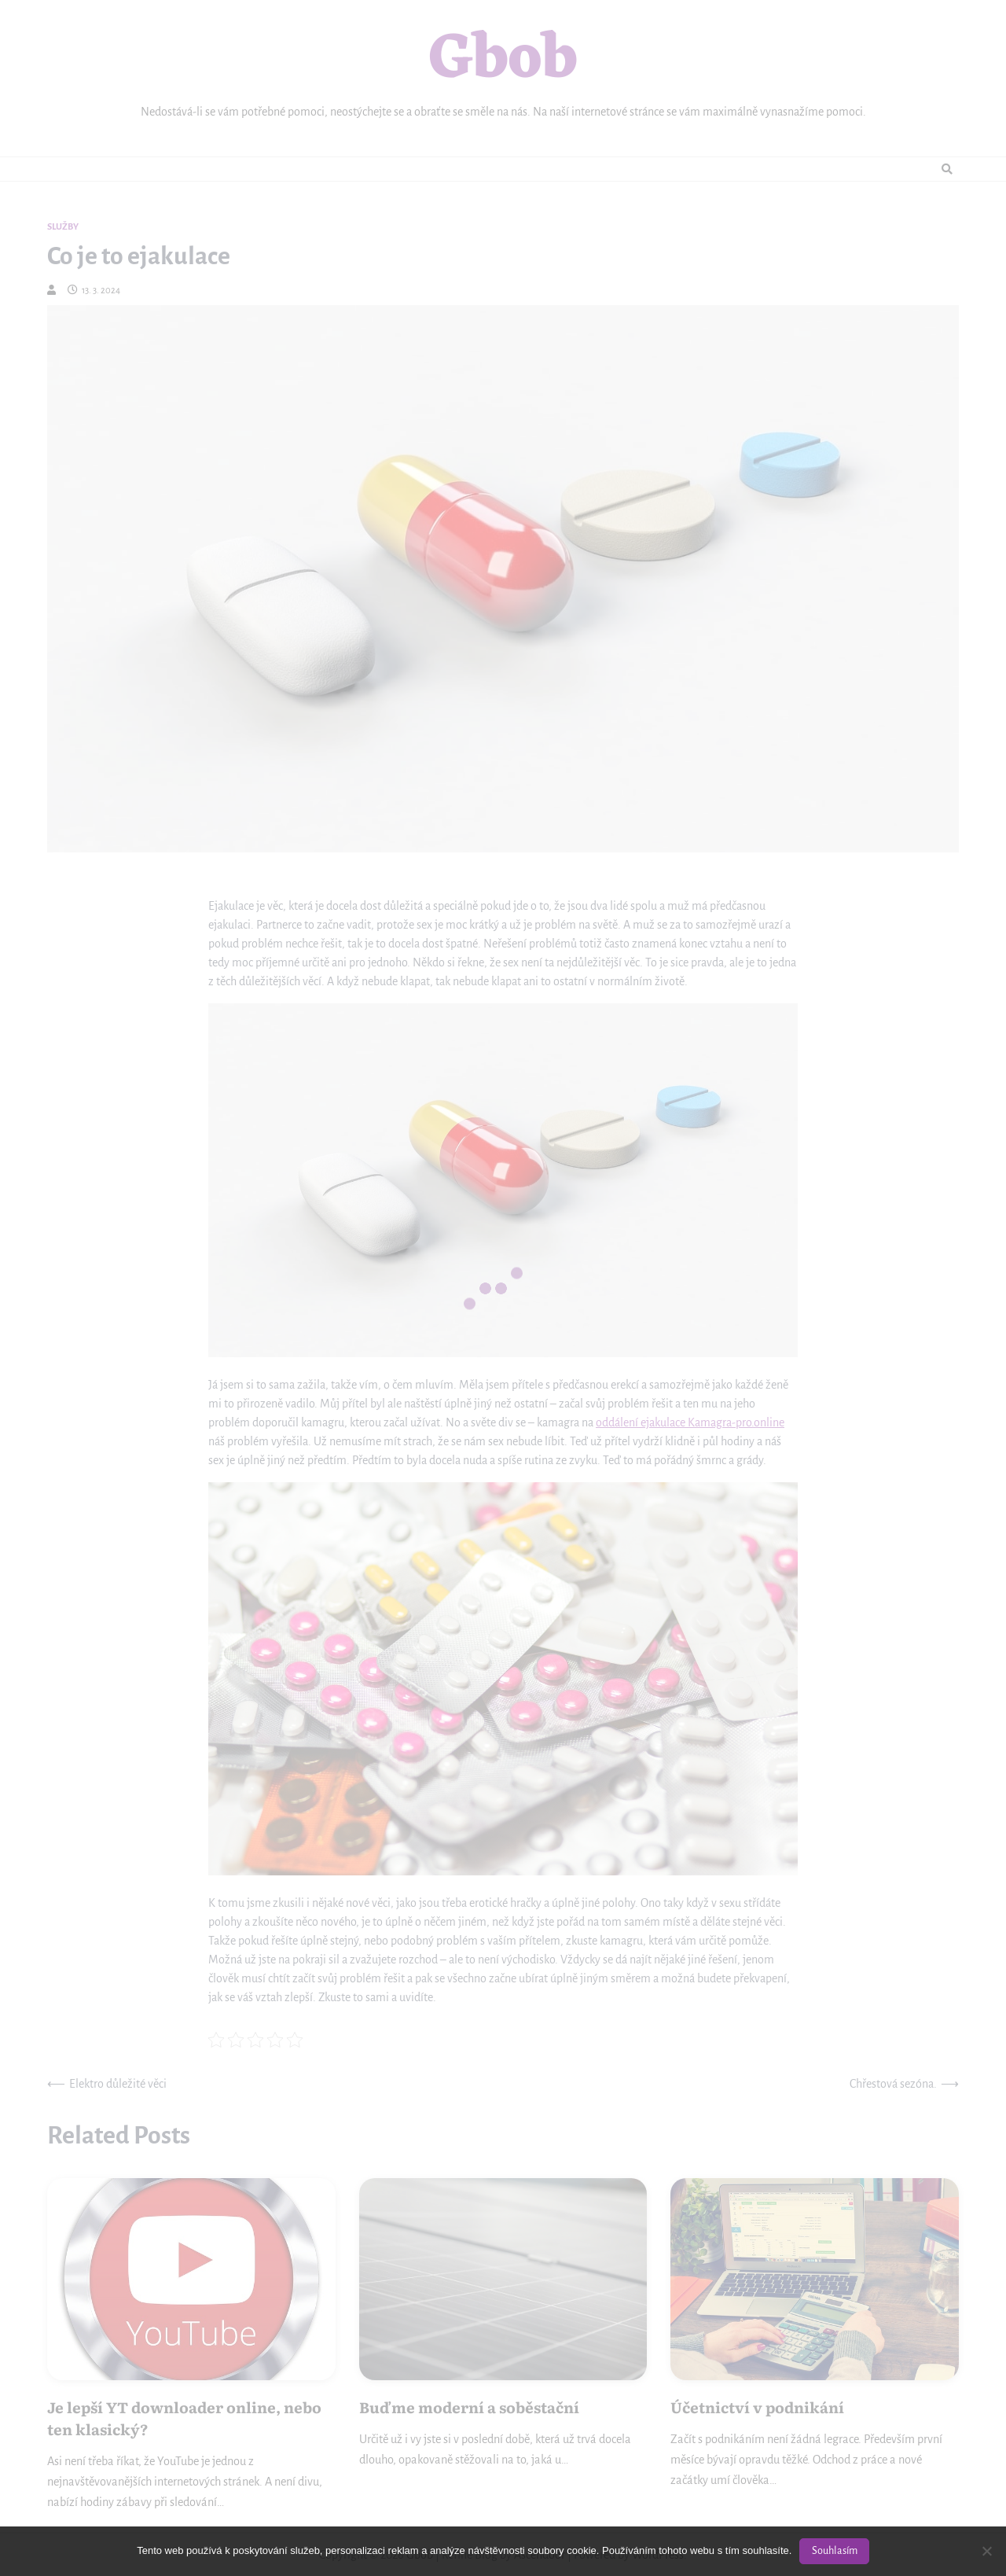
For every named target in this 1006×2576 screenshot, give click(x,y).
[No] (986, 2551)
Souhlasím (834, 2550)
